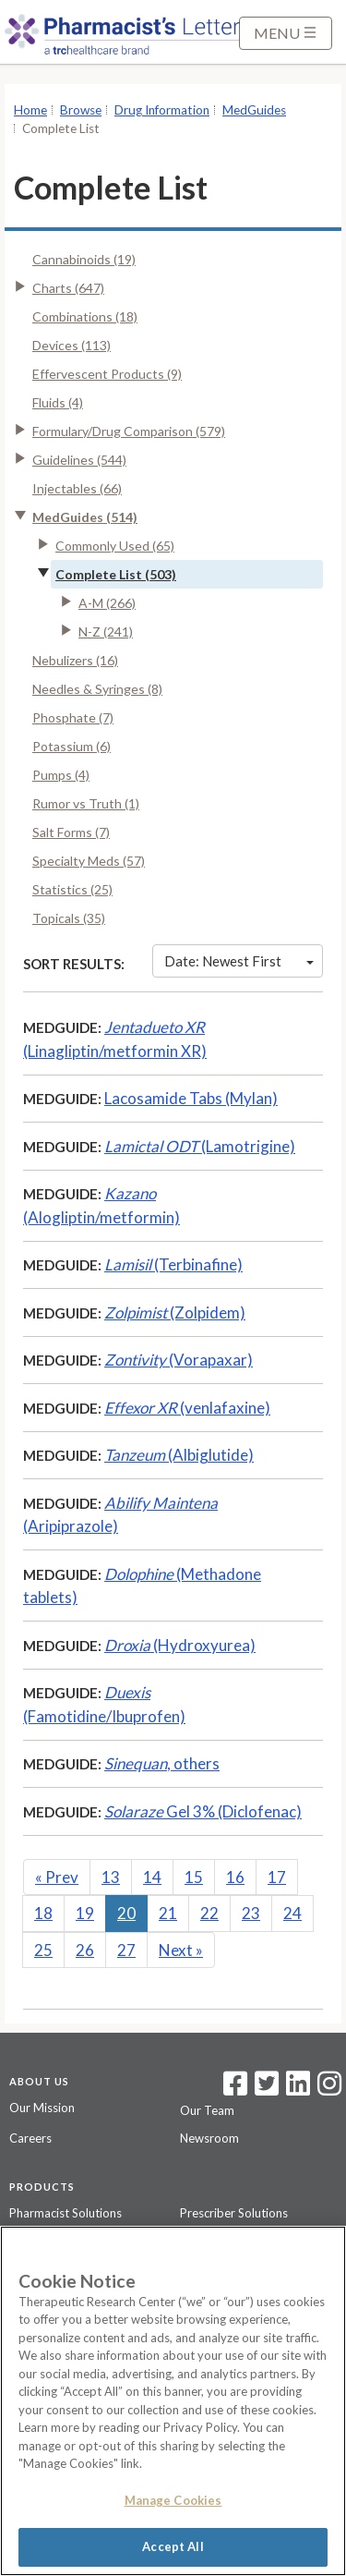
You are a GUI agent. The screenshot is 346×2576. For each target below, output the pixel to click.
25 (43, 1950)
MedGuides (254, 110)
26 (85, 1950)
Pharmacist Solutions (65, 2212)
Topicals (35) (68, 918)
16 (235, 1877)
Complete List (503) (115, 574)
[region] (173, 2401)
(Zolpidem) (174, 1312)
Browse (80, 110)
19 (85, 1913)
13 (110, 1877)
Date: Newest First (239, 961)
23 (251, 1913)
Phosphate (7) (72, 717)
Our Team (207, 2110)
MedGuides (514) (84, 517)
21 (168, 1913)
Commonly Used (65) (114, 545)
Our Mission (42, 2107)
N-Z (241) (105, 631)
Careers (30, 2138)
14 (152, 1877)
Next (181, 1950)
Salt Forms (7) (71, 832)
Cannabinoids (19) (84, 259)
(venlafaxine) (187, 1407)
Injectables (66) (77, 488)
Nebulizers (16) (75, 660)
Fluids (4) (57, 402)
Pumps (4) (60, 775)
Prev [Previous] (56, 1877)
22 (209, 1913)
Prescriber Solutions (234, 2212)
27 (126, 1950)
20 (126, 1913)
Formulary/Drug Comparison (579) (128, 431)
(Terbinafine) (173, 1264)
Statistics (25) (72, 889)
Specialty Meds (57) (88, 861)
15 (194, 1877)
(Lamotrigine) (199, 1146)
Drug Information (161, 110)
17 (277, 1877)
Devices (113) (71, 345)
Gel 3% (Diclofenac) (203, 1811)
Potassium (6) (71, 746)
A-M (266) (107, 603)
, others (162, 1763)
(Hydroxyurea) (180, 1645)
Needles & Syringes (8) (97, 689)
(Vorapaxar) (178, 1359)
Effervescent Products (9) (107, 374)
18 (43, 1913)
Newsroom (209, 2138)
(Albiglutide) (179, 1454)
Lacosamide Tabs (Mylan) (191, 1098)
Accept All (172, 2546)
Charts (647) (68, 288)
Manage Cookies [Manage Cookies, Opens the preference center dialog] (173, 2500)
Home (30, 110)
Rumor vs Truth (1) (85, 803)
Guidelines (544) (79, 460)
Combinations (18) (84, 316)
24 (292, 1913)
